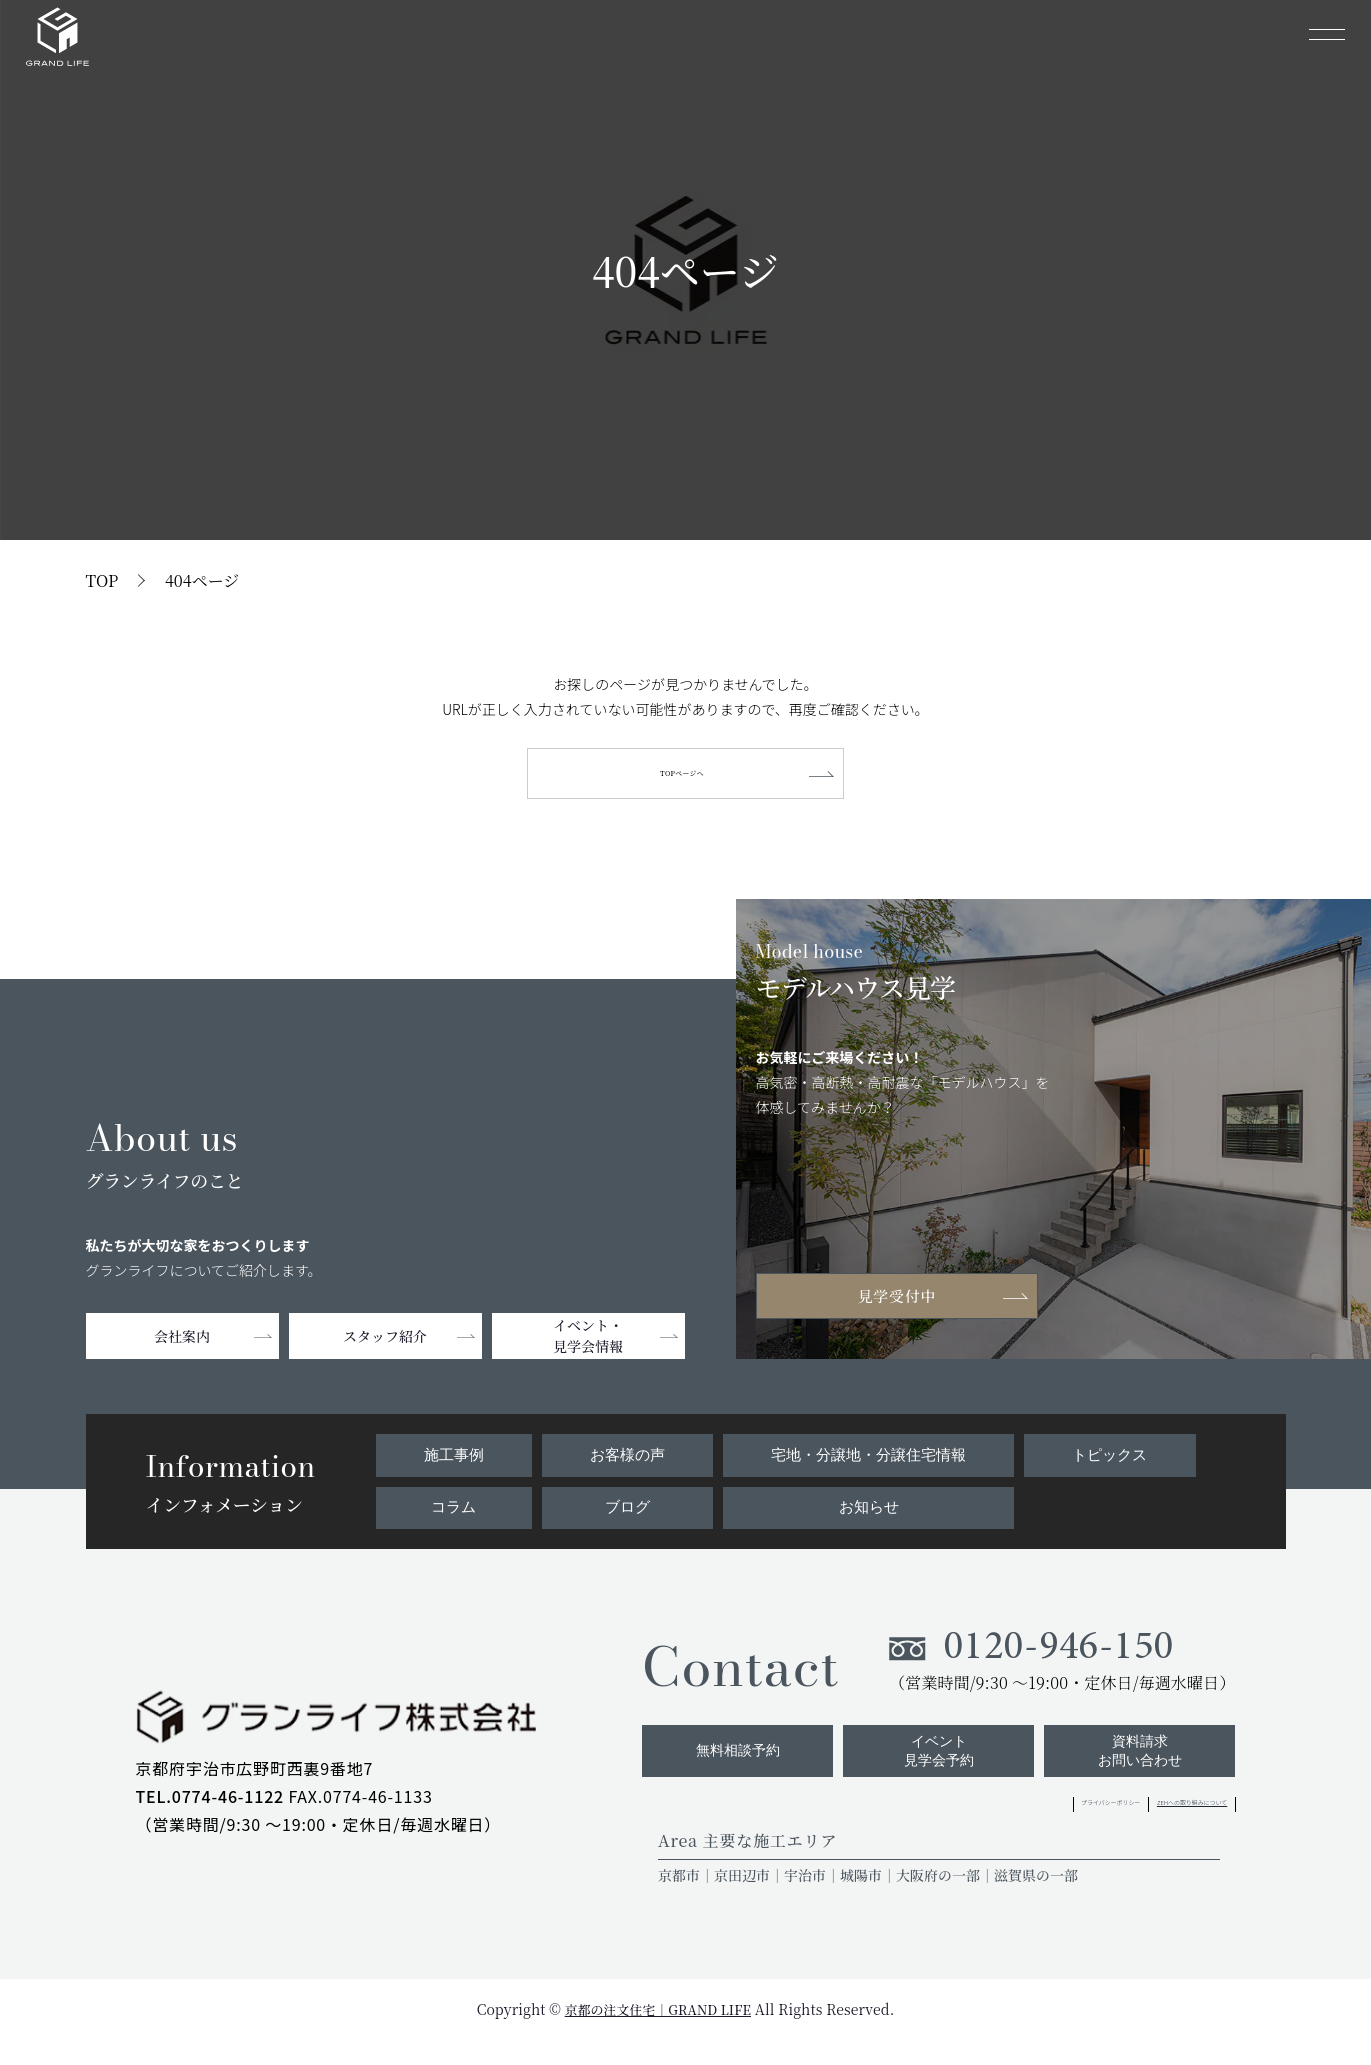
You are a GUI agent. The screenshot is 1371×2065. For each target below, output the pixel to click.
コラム (452, 1514)
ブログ (624, 1514)
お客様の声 (624, 1460)
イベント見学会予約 (927, 1772)
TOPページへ (685, 777)
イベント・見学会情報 (588, 1344)
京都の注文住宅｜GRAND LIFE (657, 2034)
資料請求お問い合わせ (1136, 1772)
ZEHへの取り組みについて (1143, 1828)
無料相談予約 (719, 1772)
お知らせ (867, 1514)
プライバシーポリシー (970, 1828)
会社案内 (182, 1345)
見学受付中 (905, 1302)
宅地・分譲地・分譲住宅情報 (867, 1460)
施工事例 (452, 1460)
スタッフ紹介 (385, 1345)
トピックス (1111, 1460)
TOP (102, 580)
